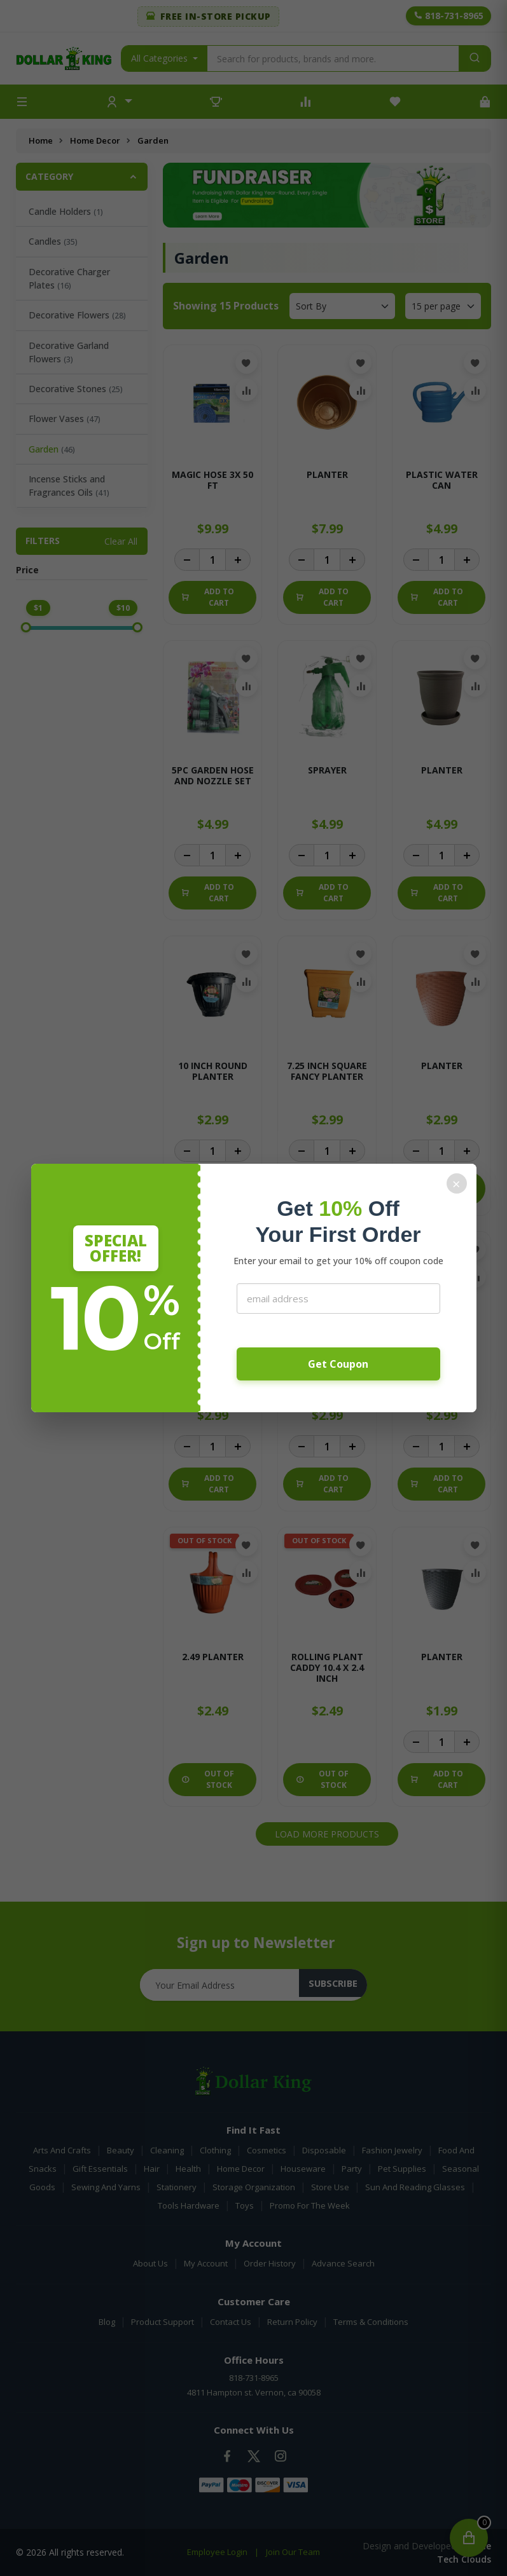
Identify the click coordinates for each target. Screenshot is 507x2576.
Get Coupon (338, 1364)
